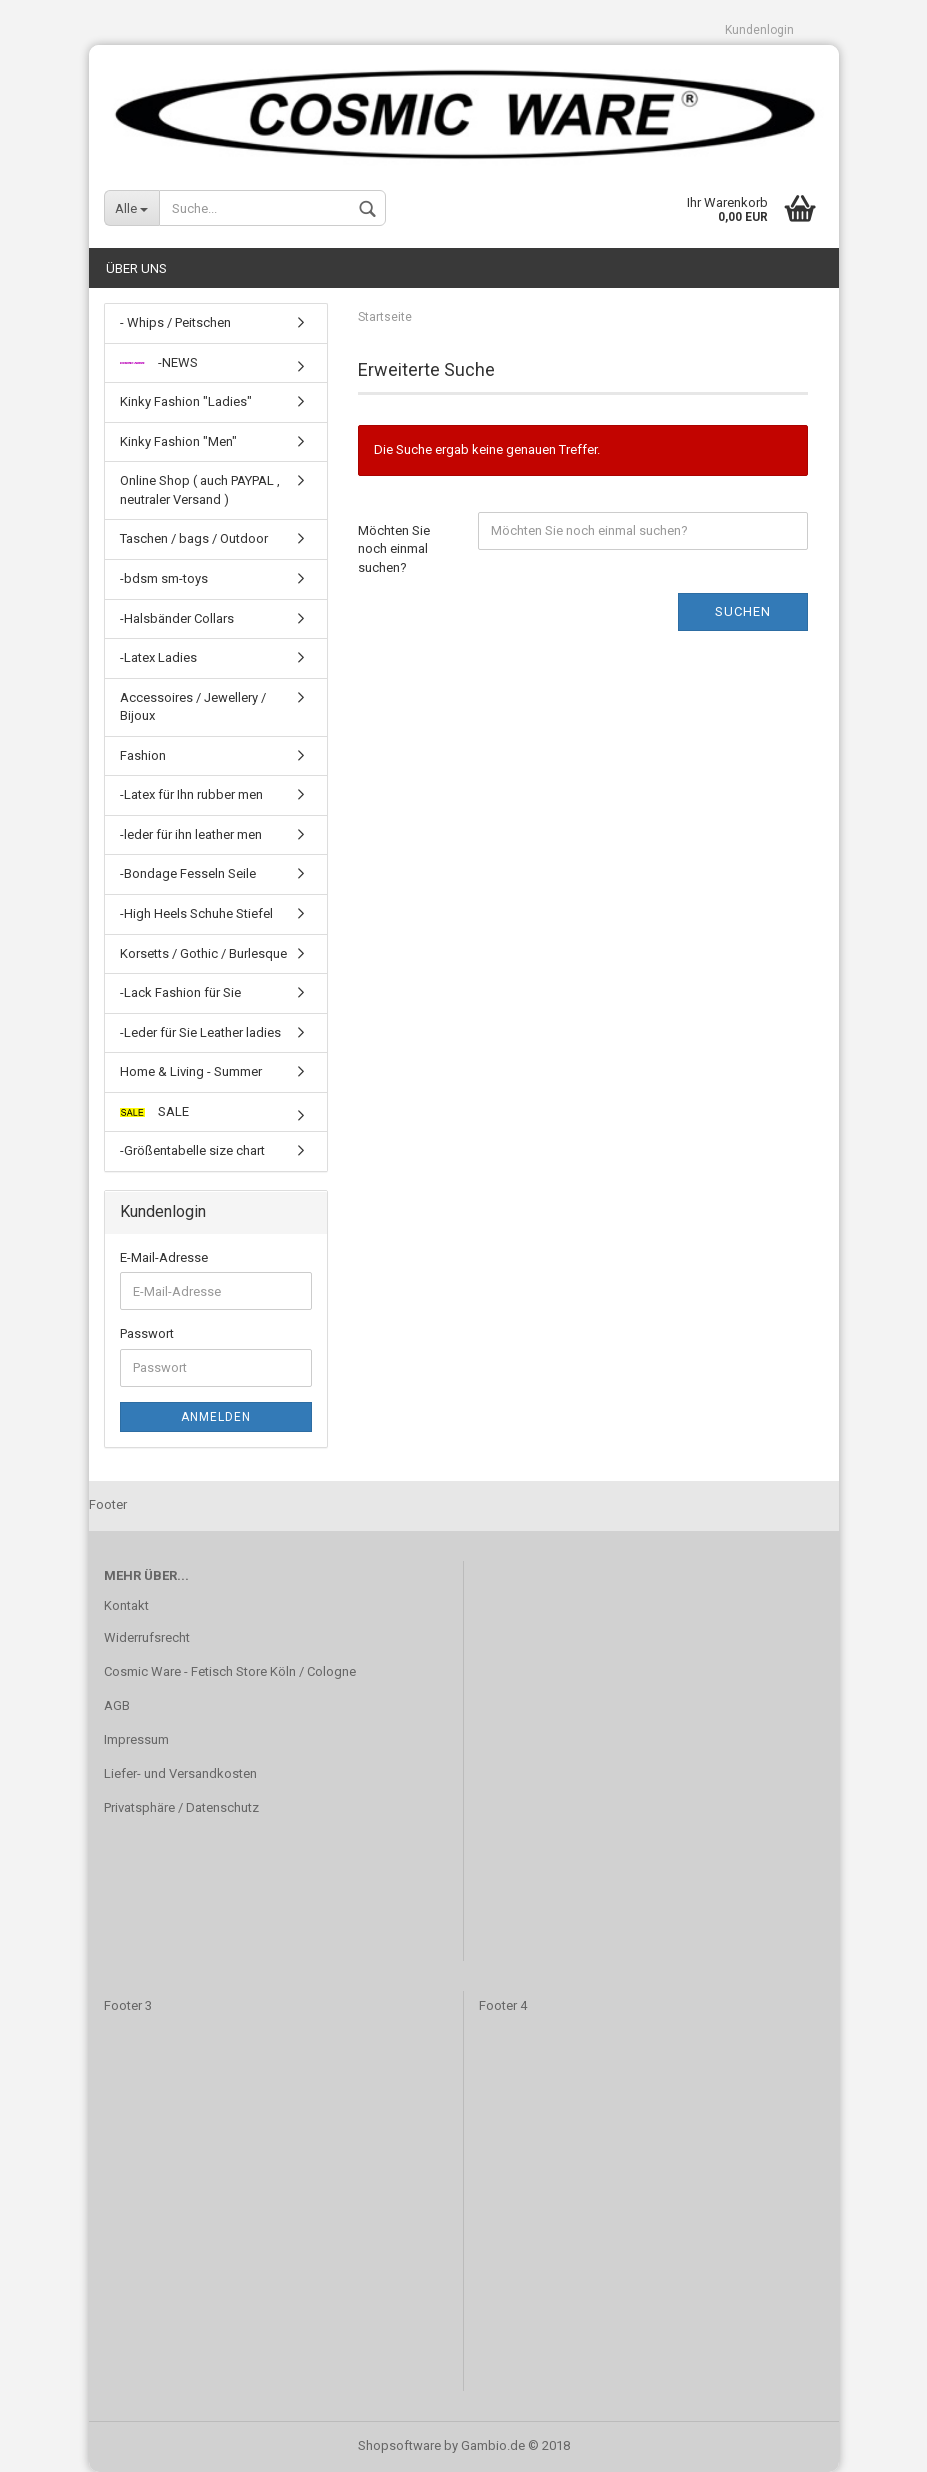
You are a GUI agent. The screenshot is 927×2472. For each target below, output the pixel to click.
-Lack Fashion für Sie (180, 992)
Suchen (743, 611)
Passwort (147, 1333)
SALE (154, 1111)
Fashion (143, 755)
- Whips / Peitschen (175, 322)
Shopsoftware (399, 2445)
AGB (117, 1705)
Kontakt (126, 1605)
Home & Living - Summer (191, 1071)
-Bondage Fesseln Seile (188, 873)
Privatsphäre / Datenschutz (181, 1807)
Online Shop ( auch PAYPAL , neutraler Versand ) (200, 490)
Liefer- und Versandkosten (180, 1773)
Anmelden (216, 1417)
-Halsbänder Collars (177, 618)
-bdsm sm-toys (164, 578)
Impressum (136, 1739)
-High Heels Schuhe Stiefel (196, 913)
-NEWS (159, 362)
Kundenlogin (759, 30)
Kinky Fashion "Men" (178, 441)
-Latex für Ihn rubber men (191, 794)
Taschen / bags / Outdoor (194, 538)
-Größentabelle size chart (192, 1150)
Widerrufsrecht (147, 1637)
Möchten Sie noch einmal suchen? (394, 549)
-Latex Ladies (158, 657)
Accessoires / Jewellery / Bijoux (193, 707)
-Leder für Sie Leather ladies (200, 1032)
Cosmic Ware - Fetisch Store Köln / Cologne (230, 1671)
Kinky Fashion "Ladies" (186, 401)
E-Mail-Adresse (164, 1257)
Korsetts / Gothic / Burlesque (203, 953)
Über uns (136, 268)
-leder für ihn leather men (191, 834)
